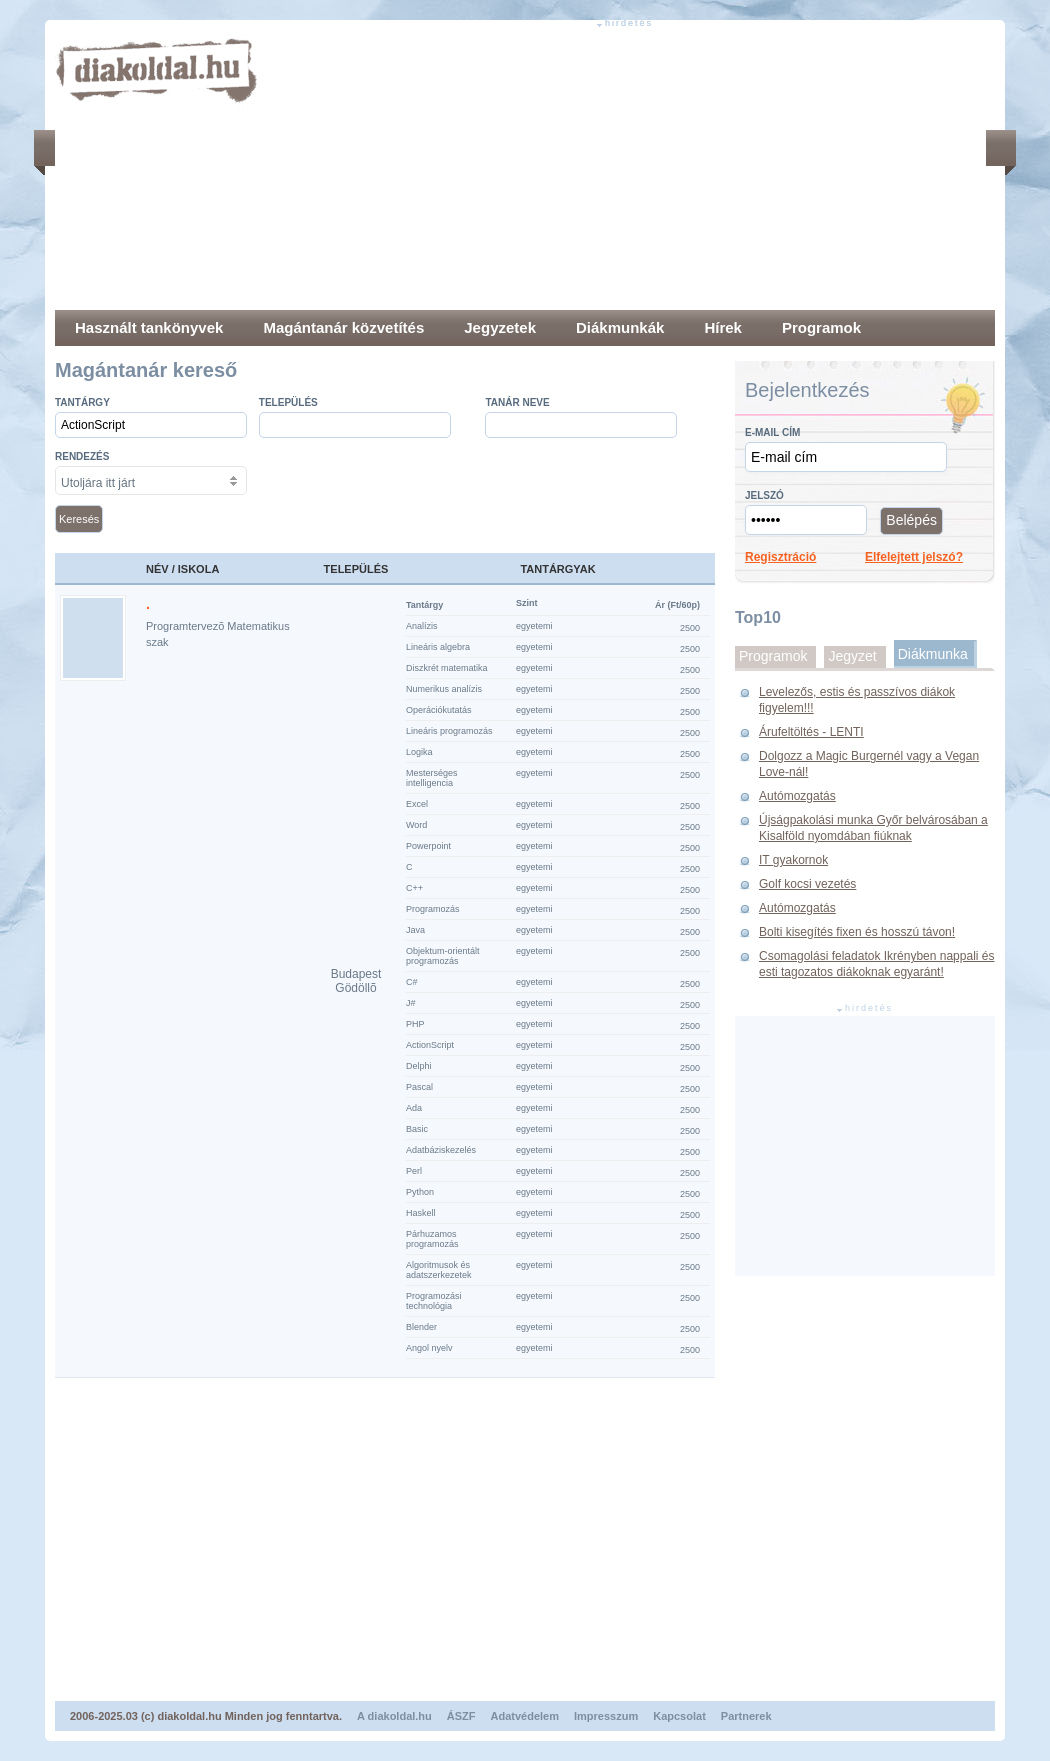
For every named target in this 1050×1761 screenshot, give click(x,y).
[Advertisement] (518, 170)
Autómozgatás (797, 796)
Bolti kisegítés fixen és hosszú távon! (857, 932)
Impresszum (606, 1716)
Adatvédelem (525, 1716)
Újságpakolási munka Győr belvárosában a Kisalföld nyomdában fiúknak (873, 828)
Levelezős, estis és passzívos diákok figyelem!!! (857, 700)
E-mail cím (772, 432)
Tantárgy (82, 402)
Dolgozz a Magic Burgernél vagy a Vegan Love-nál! (869, 764)
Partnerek (746, 1716)
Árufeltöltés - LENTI (811, 732)
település (288, 402)
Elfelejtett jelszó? (914, 557)
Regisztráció (780, 557)
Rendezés (82, 456)
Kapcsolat (679, 1716)
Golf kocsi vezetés (807, 884)
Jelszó (764, 495)
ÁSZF (461, 1716)
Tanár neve (517, 402)
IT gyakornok (793, 860)
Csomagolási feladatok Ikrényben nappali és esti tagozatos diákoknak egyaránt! (876, 964)
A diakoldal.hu (394, 1716)
